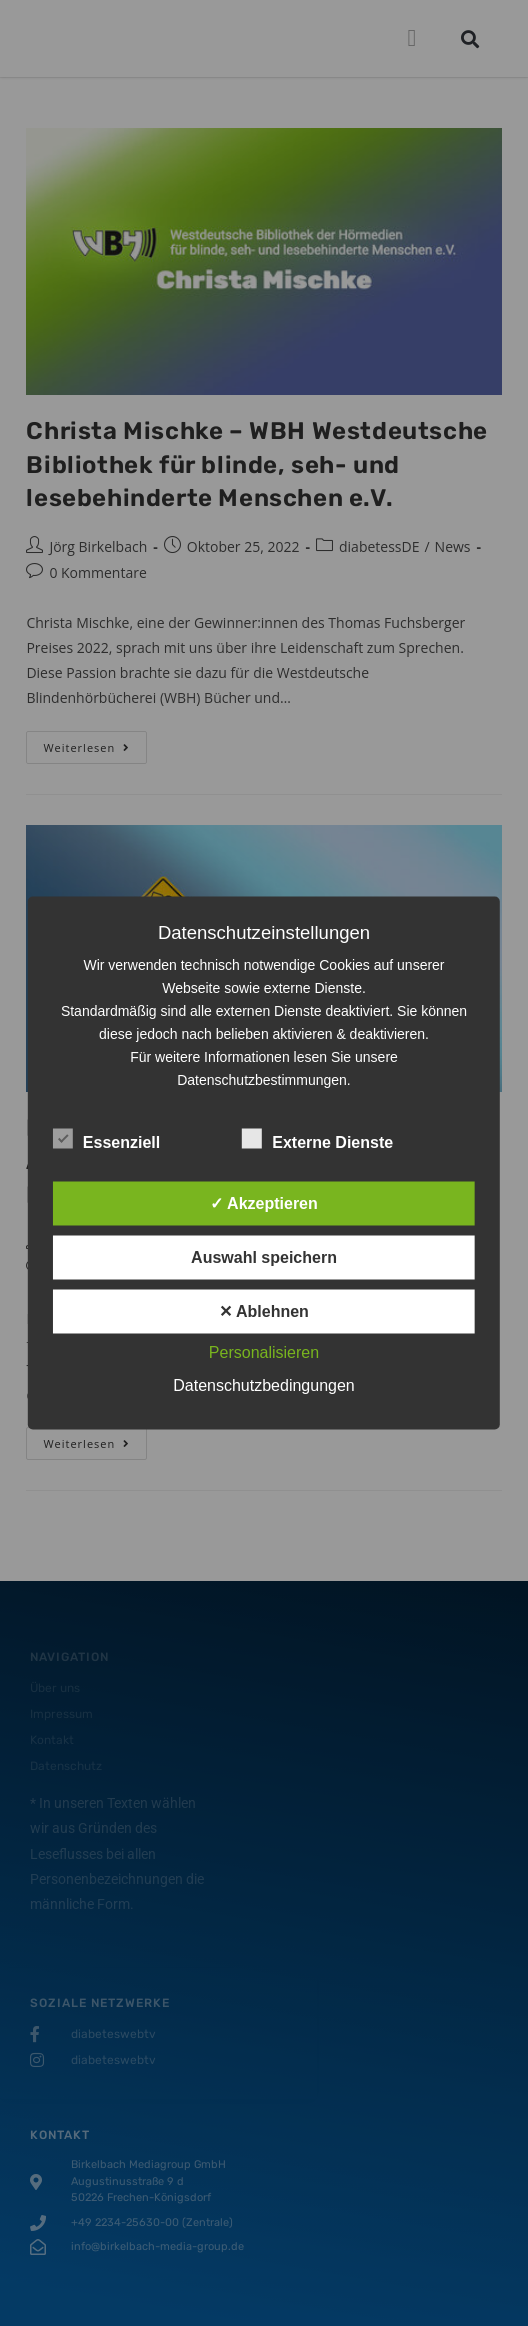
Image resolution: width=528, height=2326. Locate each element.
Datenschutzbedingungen (263, 1385)
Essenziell (106, 1139)
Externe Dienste (317, 1139)
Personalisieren (264, 1352)
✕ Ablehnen (264, 1311)
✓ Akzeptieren (264, 1203)
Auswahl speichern (264, 1257)
